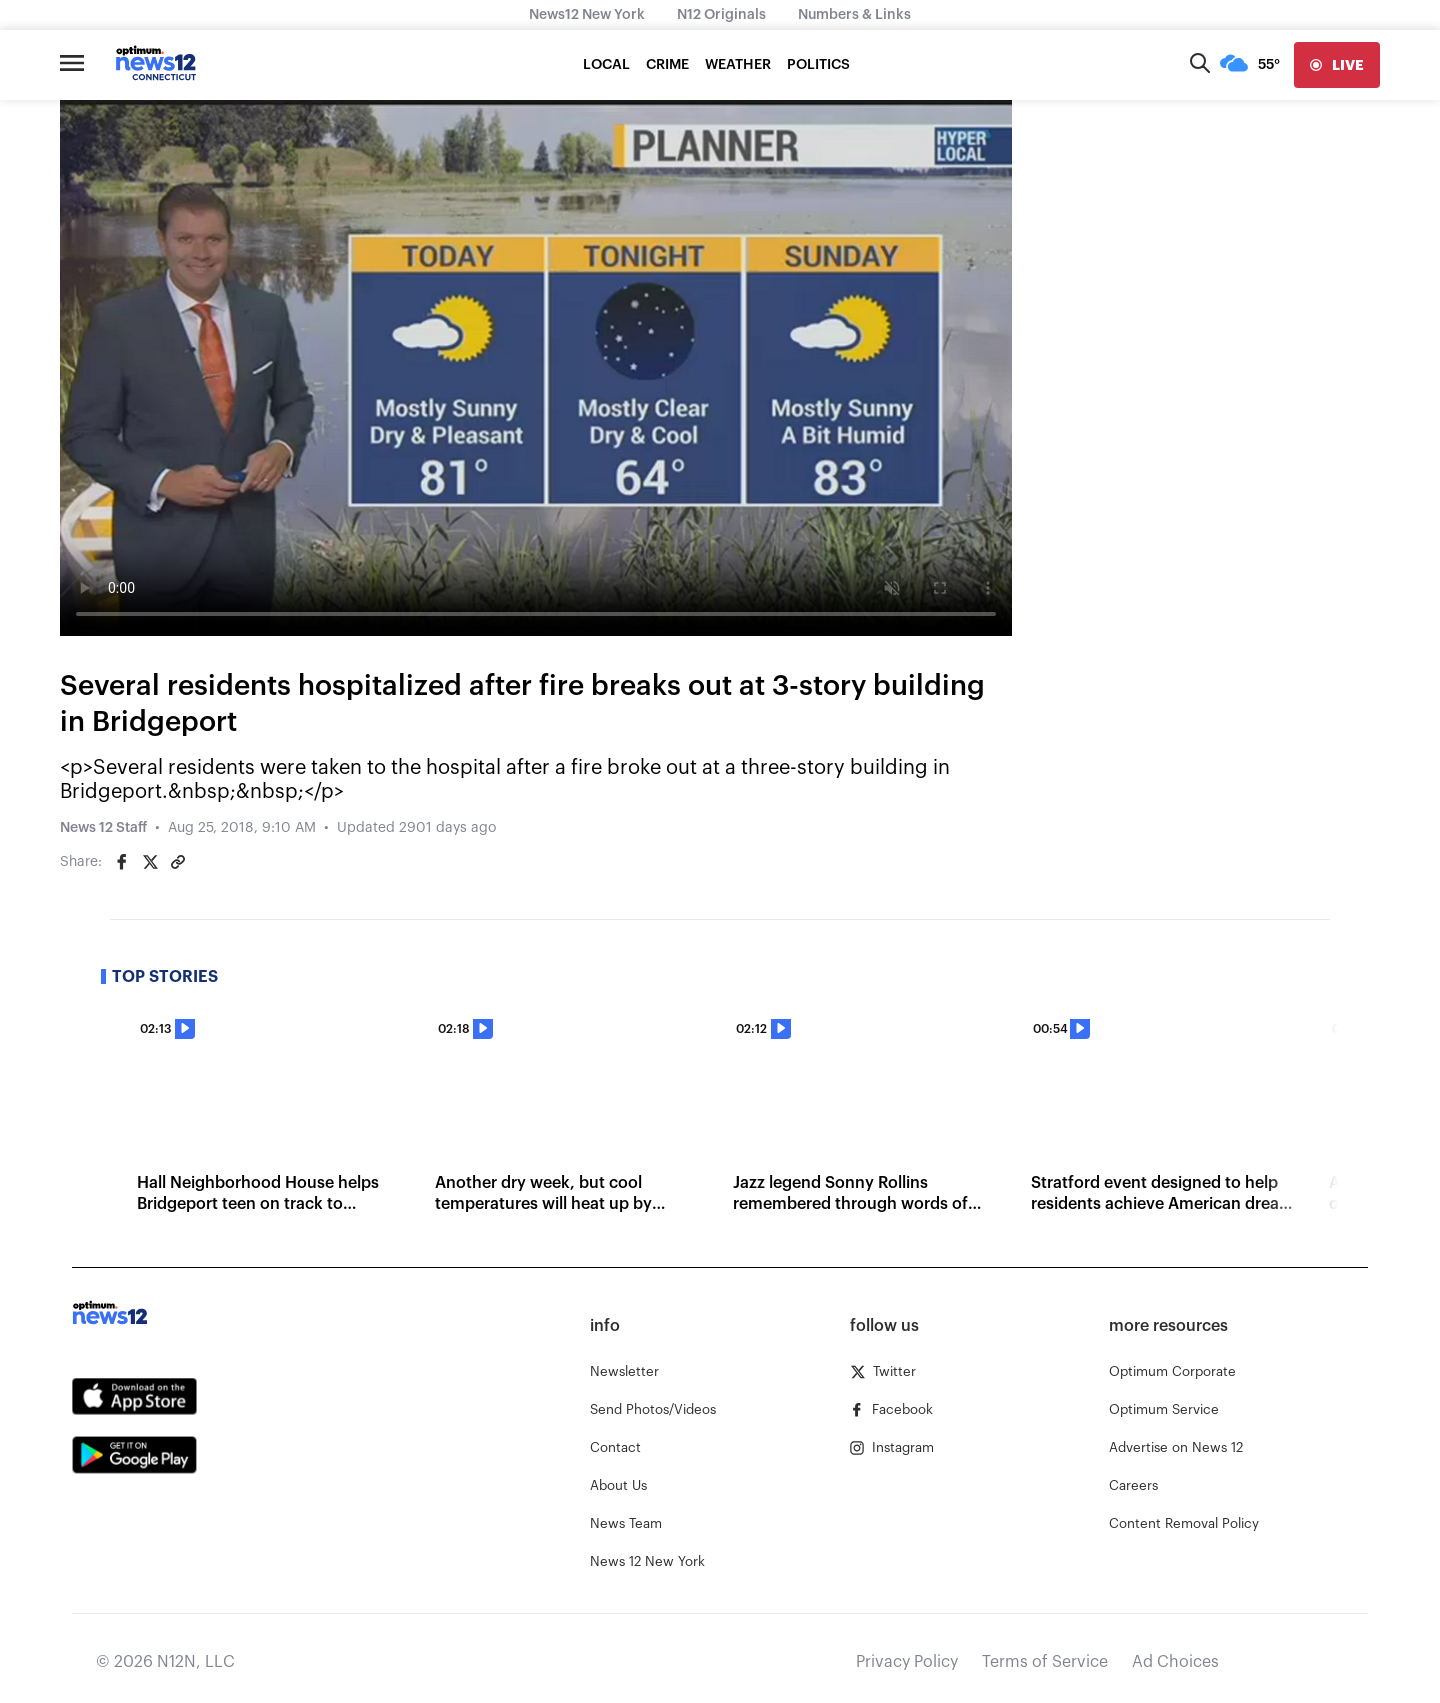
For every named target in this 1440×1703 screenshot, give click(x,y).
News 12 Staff (103, 828)
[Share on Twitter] (150, 862)
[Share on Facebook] (122, 862)
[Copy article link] (178, 862)
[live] (1337, 65)
